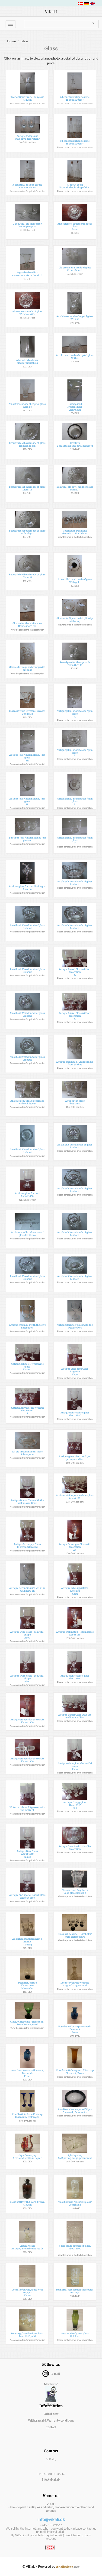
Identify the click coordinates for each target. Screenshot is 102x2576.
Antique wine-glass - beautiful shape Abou (27, 1634)
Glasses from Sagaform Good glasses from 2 (75, 1891)
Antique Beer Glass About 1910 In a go (27, 1853)
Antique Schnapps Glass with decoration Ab (74, 1546)
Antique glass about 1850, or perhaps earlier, (75, 1458)
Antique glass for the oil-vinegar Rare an (27, 887)
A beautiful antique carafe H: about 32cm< (27, 186)
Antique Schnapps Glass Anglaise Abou (74, 1371)
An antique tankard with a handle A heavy (27, 1941)
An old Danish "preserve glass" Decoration (75, 2203)
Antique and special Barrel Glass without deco (27, 1896)
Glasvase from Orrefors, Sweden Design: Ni (27, 712)
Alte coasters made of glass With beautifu (27, 313)
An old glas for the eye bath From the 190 (75, 663)
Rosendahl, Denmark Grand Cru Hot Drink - (74, 532)
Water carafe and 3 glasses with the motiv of (27, 1808)
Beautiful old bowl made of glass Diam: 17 (75, 488)
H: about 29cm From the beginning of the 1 (74, 186)
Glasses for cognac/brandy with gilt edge (27, 668)
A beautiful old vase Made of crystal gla (27, 361)
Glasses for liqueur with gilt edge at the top (75, 619)
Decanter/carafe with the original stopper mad (75, 1984)
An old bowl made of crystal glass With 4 (74, 356)
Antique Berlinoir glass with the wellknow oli (75, 1326)
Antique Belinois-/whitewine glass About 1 (27, 1366)
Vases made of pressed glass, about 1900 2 (75, 2248)
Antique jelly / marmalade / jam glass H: (75, 713)
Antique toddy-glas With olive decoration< (27, 137)
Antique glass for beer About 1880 (27, 1194)
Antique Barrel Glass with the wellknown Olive (27, 1501)
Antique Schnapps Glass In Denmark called (27, 1545)
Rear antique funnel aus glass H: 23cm (27, 98)
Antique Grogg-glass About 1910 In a (74, 1805)
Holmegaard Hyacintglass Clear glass (74, 406)
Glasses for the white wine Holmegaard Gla (27, 624)
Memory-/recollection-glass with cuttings (74, 2291)
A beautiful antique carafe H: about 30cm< (74, 98)
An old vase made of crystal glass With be (74, 317)
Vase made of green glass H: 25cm (75, 2335)
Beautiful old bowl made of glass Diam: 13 (27, 488)
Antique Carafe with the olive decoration (74, 1847)
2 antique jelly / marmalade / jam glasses (27, 839)
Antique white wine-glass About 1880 (75, 1414)
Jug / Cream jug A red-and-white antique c (27, 2156)
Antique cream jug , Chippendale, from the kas (74, 1063)
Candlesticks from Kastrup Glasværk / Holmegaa (27, 2115)
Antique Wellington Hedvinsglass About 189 (75, 1497)
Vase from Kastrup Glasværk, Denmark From (74, 2029)
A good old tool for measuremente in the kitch (27, 274)
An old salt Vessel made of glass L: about (74, 883)
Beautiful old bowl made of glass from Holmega (27, 444)
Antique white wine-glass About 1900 (75, 1677)
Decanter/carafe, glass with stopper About (27, 2292)
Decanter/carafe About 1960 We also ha (27, 1985)
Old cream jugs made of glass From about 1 (75, 269)
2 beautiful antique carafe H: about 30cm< (74, 142)
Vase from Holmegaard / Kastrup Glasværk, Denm (75, 2071)
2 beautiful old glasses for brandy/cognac (27, 225)
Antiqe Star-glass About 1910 (75, 1102)
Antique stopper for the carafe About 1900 (27, 1721)
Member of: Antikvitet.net (51, 2394)
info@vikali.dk (51, 2479)
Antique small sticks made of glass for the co (27, 1233)
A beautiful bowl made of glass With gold (75, 580)
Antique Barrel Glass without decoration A (74, 971)
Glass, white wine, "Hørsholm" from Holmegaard (75, 1935)
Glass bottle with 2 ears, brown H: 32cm (27, 2203)
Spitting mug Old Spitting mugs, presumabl (75, 2156)
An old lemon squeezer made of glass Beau (74, 226)
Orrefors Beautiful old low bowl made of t (75, 444)
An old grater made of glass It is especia (27, 1453)
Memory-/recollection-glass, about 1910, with (27, 2335)
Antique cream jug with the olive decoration (27, 1326)
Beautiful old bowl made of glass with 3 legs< (27, 532)
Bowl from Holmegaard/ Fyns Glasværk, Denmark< (75, 2110)
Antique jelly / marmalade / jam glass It (75, 752)
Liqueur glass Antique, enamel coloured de (27, 2247)
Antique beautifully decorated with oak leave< (27, 1102)
